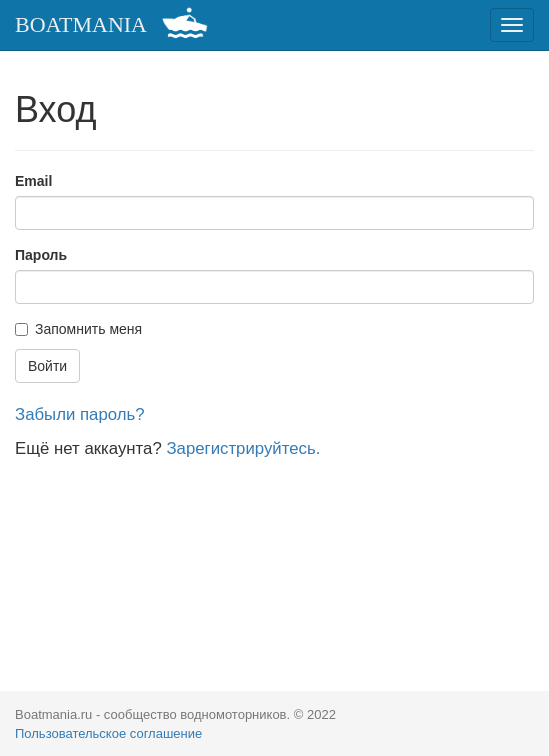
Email (33, 181)
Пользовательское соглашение (108, 733)
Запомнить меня (78, 329)
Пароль (41, 255)
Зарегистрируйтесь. (243, 448)
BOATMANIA (81, 24)
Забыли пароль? (80, 414)
